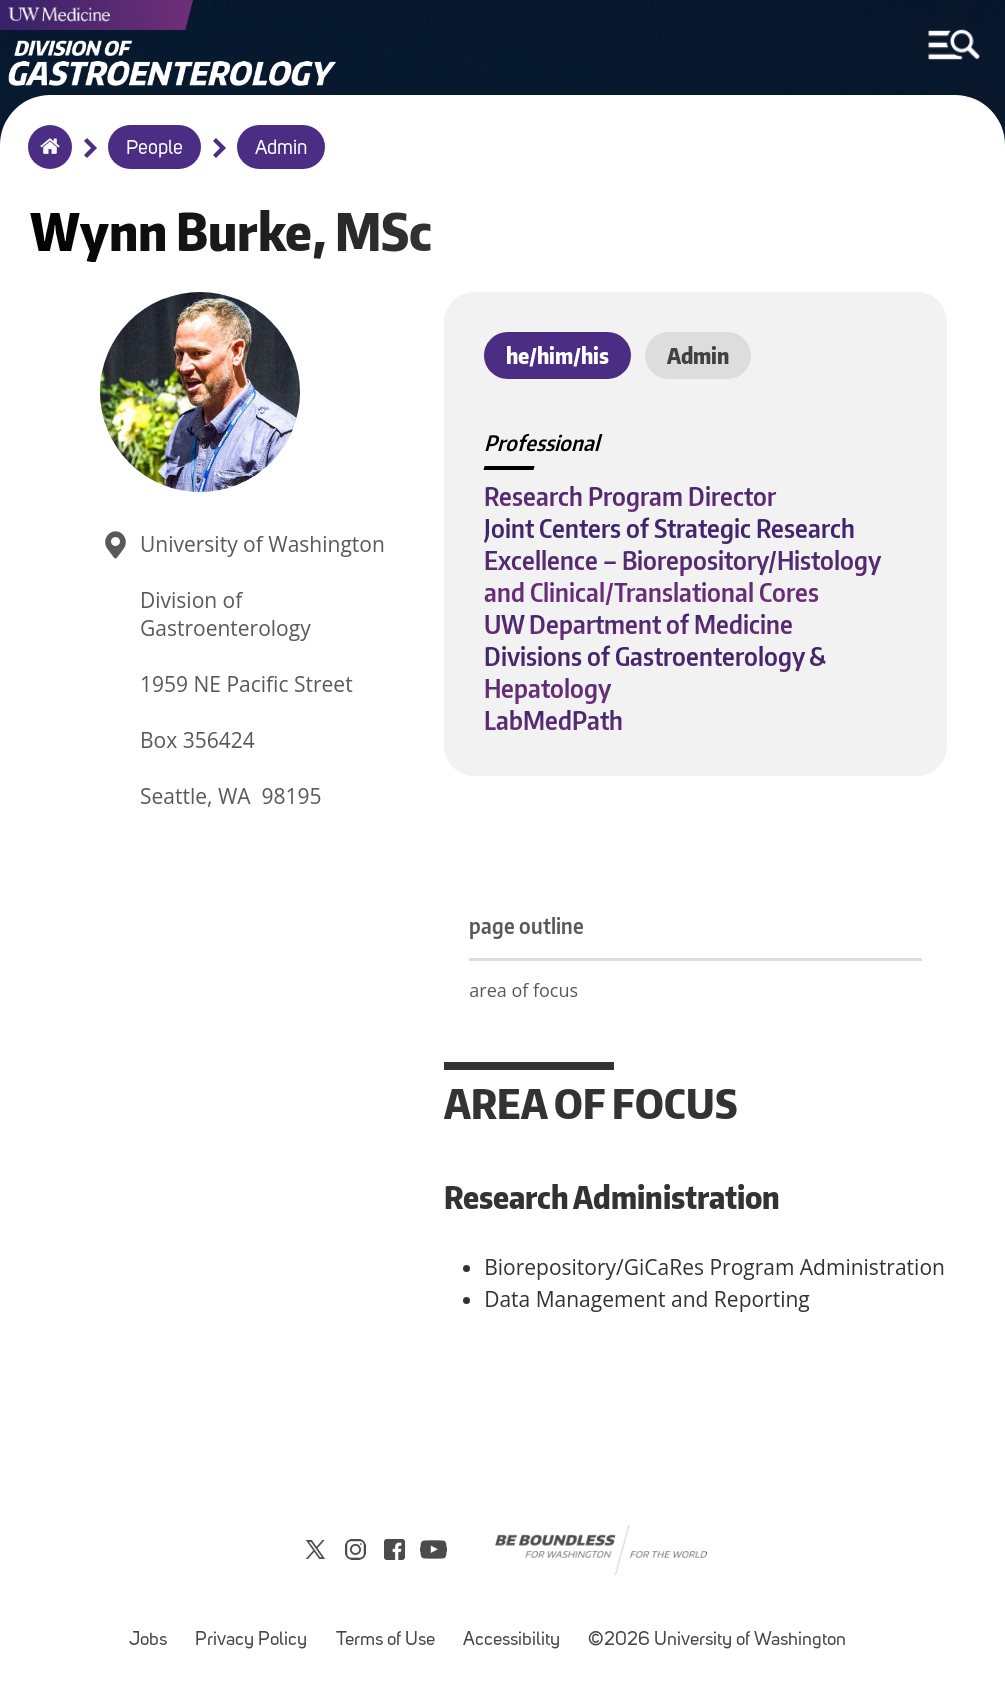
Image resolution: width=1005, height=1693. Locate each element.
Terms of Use (391, 1630)
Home (45, 160)
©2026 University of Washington (717, 1640)
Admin (281, 149)
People (154, 149)
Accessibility (517, 1630)
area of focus (523, 990)
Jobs (154, 1630)
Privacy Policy (257, 1630)
